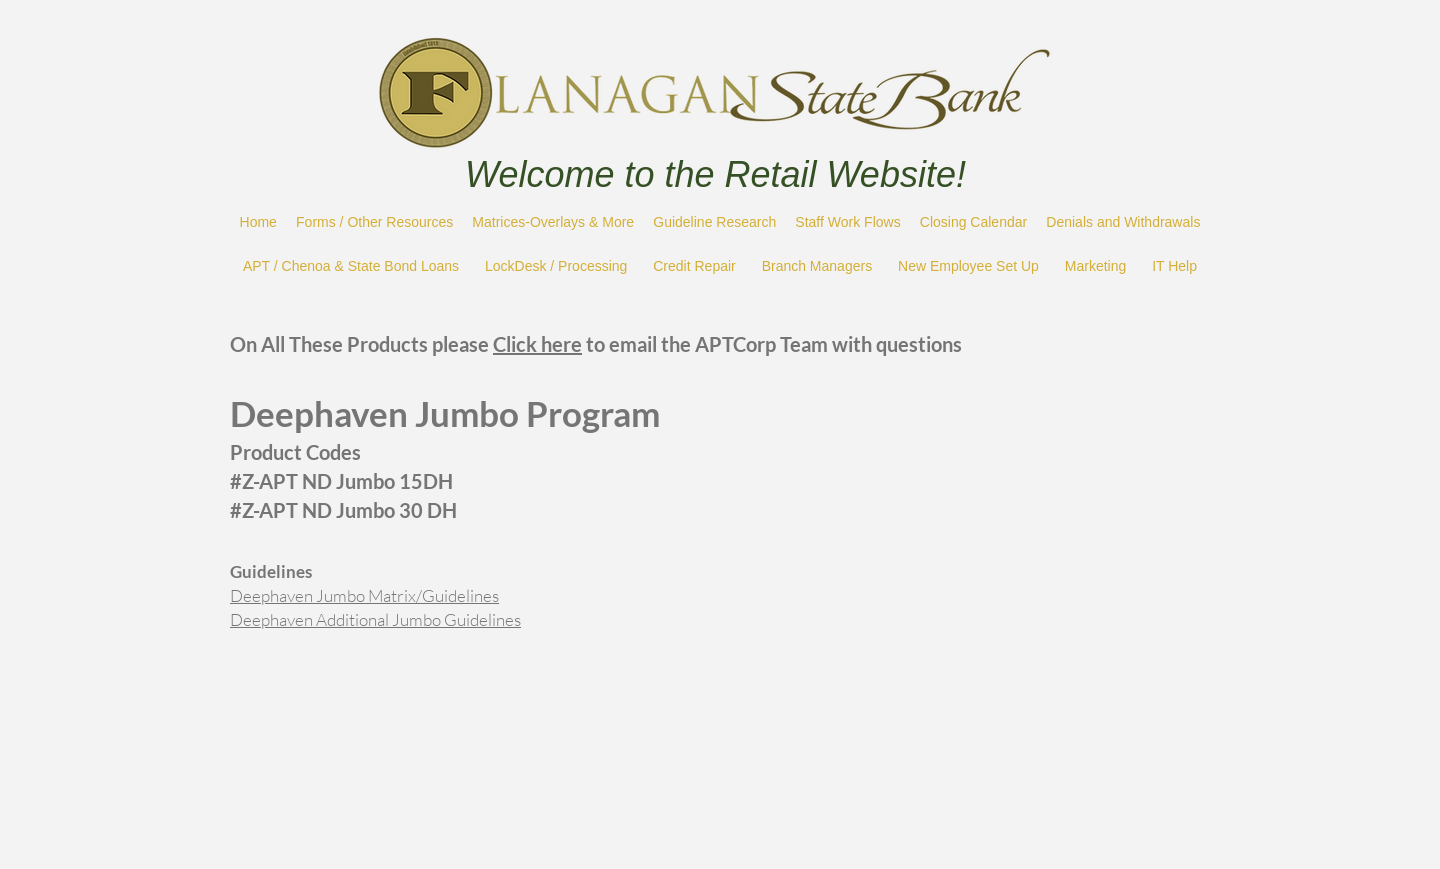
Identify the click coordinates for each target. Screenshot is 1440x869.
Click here (537, 344)
